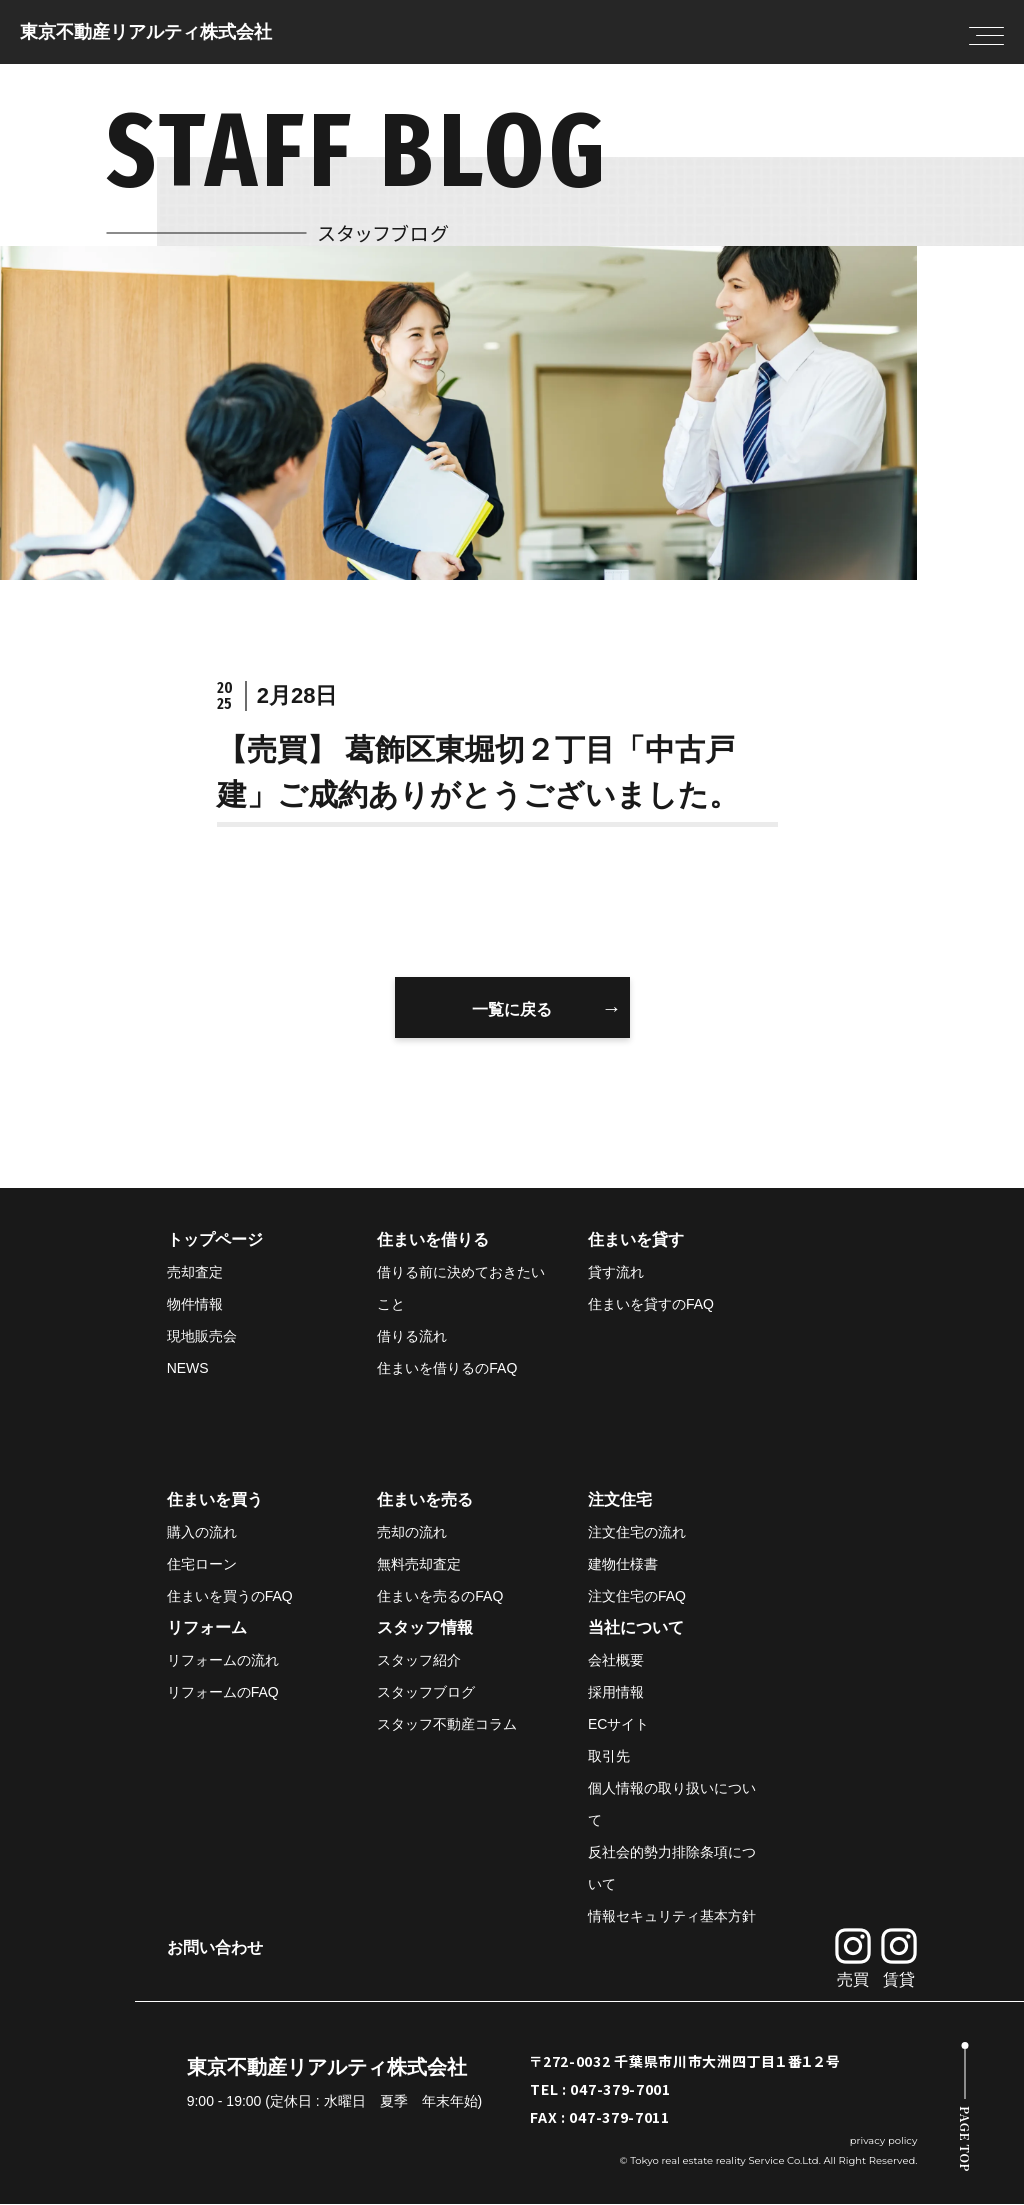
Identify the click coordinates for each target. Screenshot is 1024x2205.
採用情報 (616, 1693)
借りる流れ (412, 1337)
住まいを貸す (636, 1240)
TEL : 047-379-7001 (600, 2090)
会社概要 (616, 1661)
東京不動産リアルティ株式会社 (146, 32)
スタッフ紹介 (419, 1661)
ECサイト (618, 1725)
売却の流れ (412, 1533)
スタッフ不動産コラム (447, 1725)
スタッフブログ (426, 1693)
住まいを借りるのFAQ (447, 1369)
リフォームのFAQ (223, 1693)
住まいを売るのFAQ (440, 1597)
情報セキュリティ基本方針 (672, 1917)
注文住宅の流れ (637, 1533)
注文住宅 (620, 1500)
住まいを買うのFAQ (230, 1597)
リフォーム (207, 1628)
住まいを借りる (433, 1240)
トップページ (215, 1240)
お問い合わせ (215, 1948)
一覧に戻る (512, 1009)
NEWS (188, 1369)
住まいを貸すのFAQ (651, 1305)
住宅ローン (202, 1565)
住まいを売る (425, 1500)
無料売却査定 (419, 1565)
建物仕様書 (623, 1565)
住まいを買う (215, 1500)
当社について (636, 1628)
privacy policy (884, 2141)
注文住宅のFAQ (637, 1597)
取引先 (609, 1757)
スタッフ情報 (425, 1628)
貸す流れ (616, 1273)
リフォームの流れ (223, 1661)
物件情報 (195, 1305)
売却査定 (195, 1273)
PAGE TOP (965, 2139)
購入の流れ (202, 1533)
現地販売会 (202, 1337)
